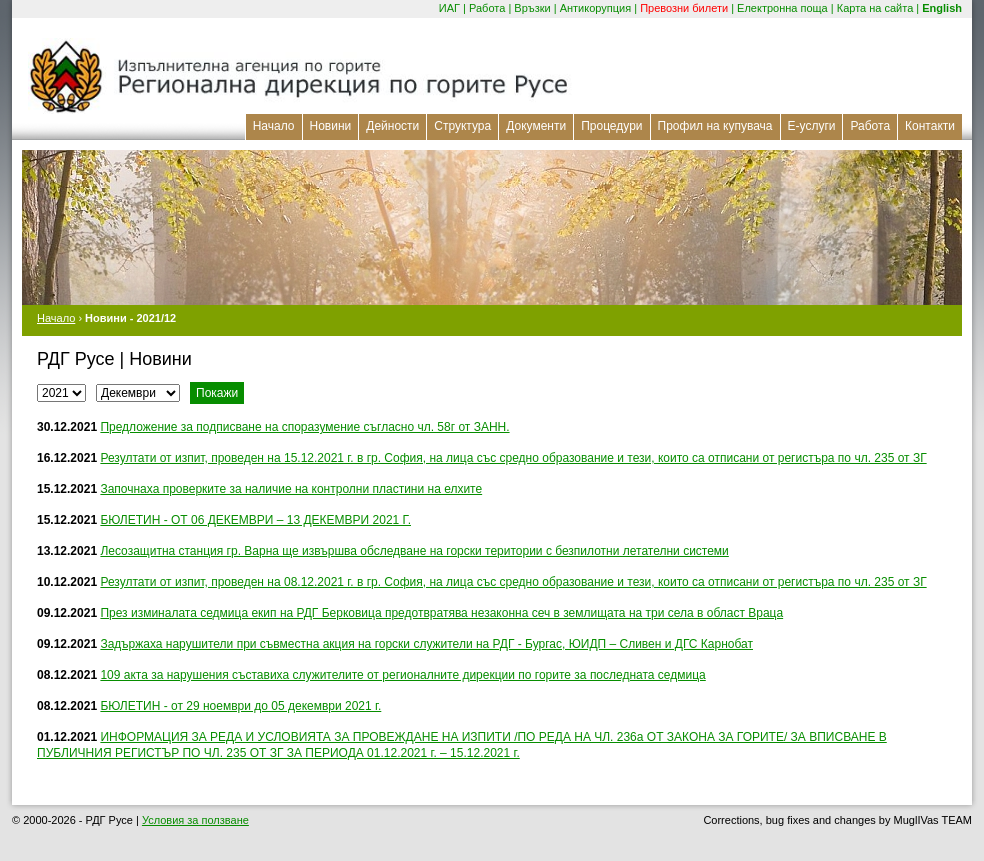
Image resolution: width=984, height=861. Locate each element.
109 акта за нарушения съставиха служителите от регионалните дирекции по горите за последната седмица (402, 675)
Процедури (611, 126)
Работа (487, 8)
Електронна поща (782, 8)
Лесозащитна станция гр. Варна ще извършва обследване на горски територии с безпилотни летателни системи (414, 551)
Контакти (930, 126)
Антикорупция (596, 8)
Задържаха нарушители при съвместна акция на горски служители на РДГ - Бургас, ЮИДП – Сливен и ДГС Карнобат (426, 644)
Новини (331, 126)
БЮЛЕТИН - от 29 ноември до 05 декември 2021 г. (240, 706)
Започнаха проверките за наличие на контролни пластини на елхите (291, 489)
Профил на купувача (715, 126)
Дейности (392, 126)
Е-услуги (812, 126)
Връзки (532, 8)
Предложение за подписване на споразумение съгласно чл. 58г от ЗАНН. (304, 427)
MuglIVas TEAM (933, 820)
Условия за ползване (195, 820)
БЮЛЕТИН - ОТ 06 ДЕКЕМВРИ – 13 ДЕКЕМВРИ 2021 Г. (255, 520)
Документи (536, 126)
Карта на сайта (875, 8)
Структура (462, 126)
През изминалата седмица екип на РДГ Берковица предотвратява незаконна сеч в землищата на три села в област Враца (441, 613)
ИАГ (449, 8)
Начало (274, 126)
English (942, 8)
